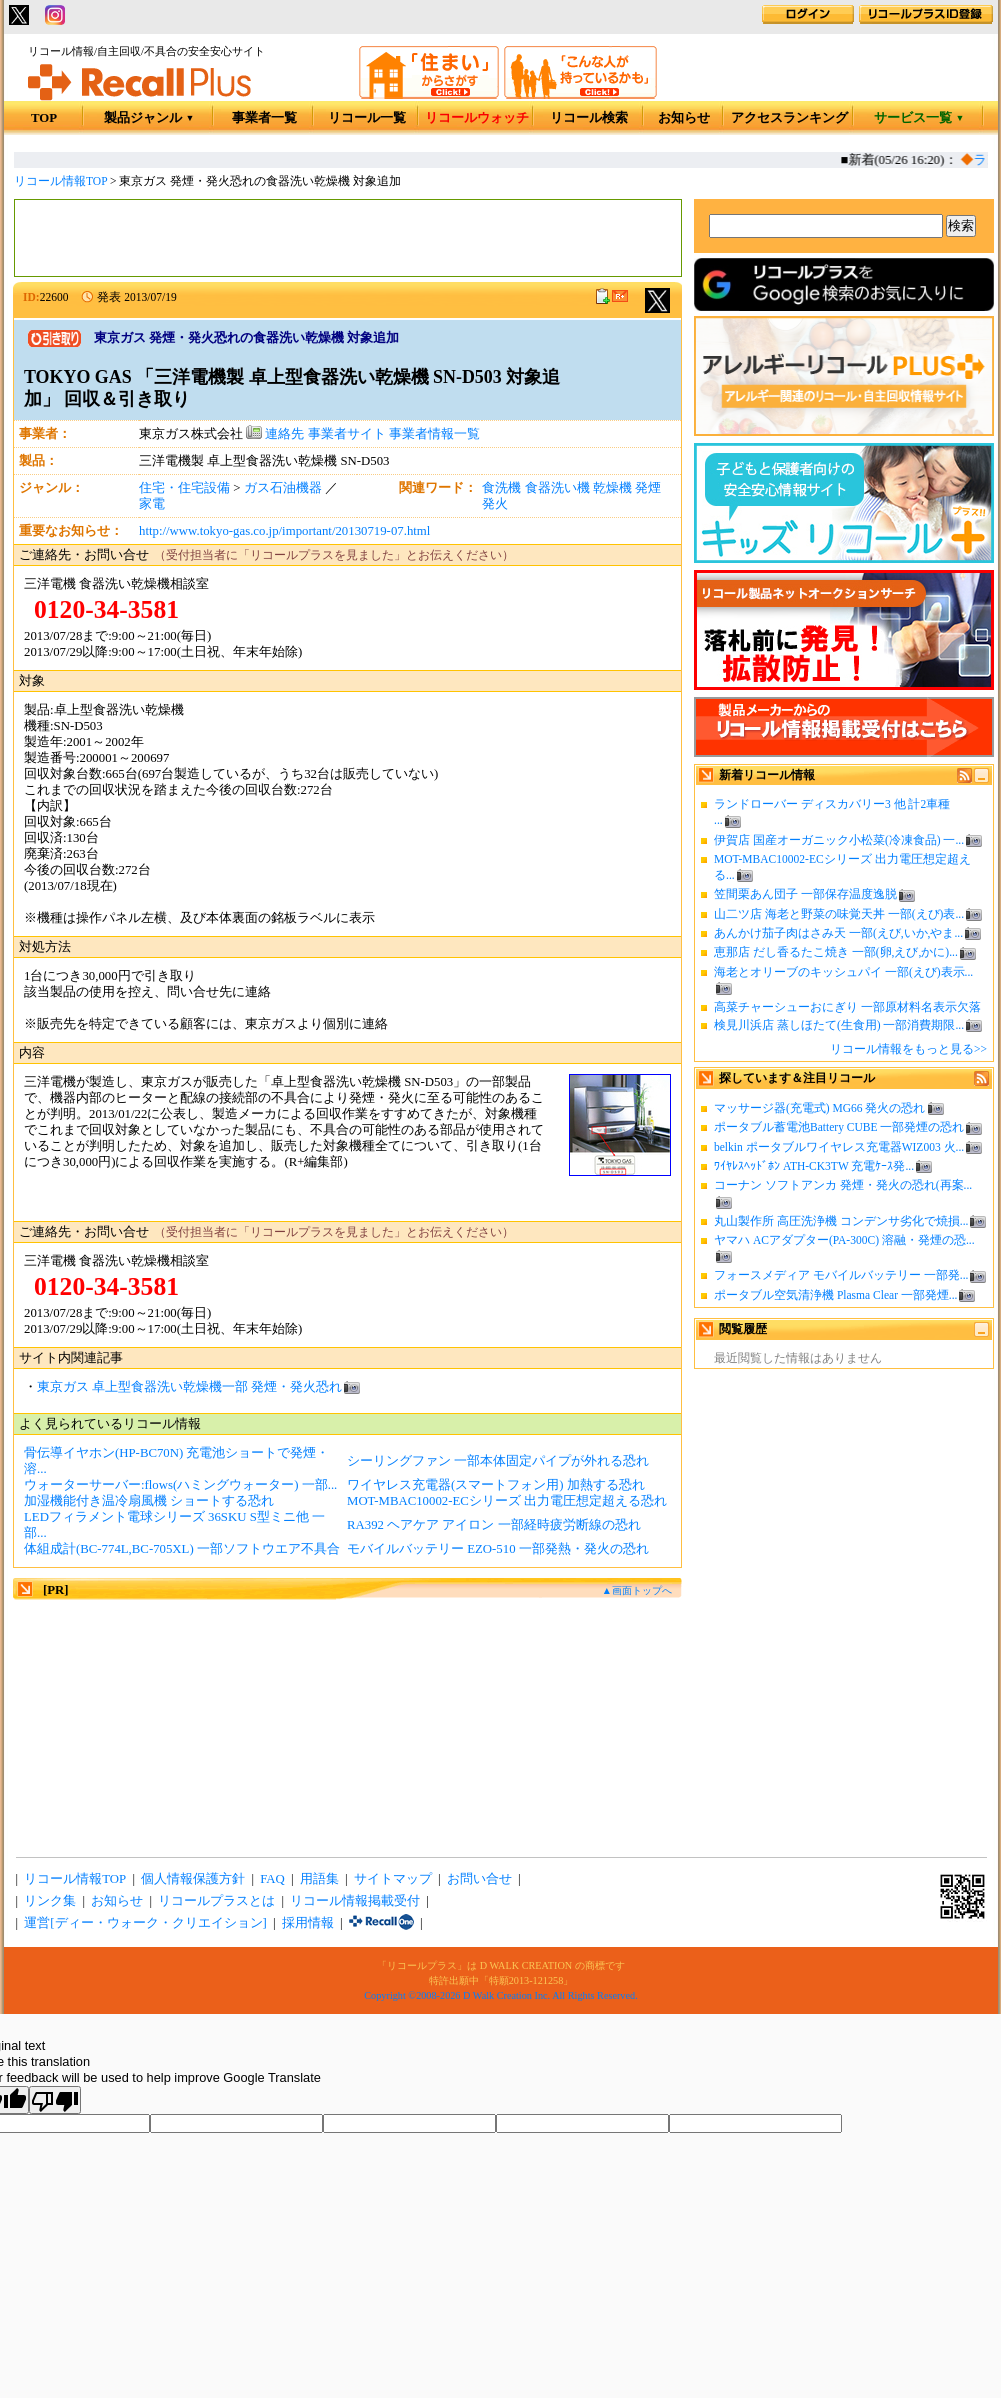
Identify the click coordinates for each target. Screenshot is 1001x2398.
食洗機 (501, 488)
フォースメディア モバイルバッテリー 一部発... (841, 1275)
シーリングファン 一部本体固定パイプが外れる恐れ (498, 1461)
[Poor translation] (55, 2100)
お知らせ (684, 118)
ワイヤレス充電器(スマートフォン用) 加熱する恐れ (496, 1485)
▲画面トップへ (637, 1590)
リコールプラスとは (216, 1901)
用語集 (319, 1879)
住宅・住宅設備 (184, 488)
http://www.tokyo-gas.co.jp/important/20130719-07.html (284, 531)
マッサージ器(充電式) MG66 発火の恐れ (820, 1108)
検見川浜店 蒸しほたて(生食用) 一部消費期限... (839, 1025)
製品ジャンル (149, 118)
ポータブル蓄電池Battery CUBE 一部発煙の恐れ (839, 1127)
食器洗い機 (557, 488)
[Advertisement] (348, 238)
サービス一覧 (919, 118)
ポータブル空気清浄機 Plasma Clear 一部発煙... (835, 1295)
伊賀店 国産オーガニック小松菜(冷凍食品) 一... (839, 840)
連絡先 (275, 434)
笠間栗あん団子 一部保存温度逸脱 (805, 894)
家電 (152, 504)
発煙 (648, 488)
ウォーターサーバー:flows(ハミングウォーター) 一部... (180, 1485)
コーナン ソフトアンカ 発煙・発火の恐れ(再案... (843, 1185)
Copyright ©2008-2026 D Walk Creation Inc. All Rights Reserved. (500, 1995)
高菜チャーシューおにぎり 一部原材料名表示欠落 (847, 1007)
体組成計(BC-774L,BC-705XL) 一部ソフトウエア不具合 (182, 1549)
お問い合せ (479, 1879)
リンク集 (50, 1901)
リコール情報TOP (60, 181)
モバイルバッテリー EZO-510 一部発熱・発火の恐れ (498, 1549)
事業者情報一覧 (434, 434)
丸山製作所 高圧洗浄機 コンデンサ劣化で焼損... (841, 1221)
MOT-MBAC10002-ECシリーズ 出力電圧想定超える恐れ (507, 1501)
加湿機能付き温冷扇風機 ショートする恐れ (149, 1501)
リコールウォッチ (477, 118)
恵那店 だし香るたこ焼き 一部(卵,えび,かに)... (836, 952)
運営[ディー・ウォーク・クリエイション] (145, 1923)
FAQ (272, 1879)
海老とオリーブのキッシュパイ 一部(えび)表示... (843, 972)
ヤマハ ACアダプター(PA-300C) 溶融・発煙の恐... (844, 1240)
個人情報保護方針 (193, 1879)
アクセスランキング (789, 118)
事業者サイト (347, 434)
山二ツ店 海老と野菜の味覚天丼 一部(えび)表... (839, 914)
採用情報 (308, 1923)
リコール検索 (589, 118)
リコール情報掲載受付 (355, 1901)
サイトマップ (393, 1879)
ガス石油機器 (283, 488)
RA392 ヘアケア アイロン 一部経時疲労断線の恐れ (494, 1525)
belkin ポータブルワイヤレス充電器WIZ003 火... (839, 1147)
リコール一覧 (367, 118)
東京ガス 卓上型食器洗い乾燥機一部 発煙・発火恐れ (189, 1387)
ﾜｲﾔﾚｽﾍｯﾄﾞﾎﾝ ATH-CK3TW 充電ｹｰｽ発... (814, 1166)
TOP (44, 118)
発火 (495, 504)
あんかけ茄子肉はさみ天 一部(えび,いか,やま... (838, 933)
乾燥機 (612, 488)
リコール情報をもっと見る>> (908, 1049)
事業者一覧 (264, 118)
